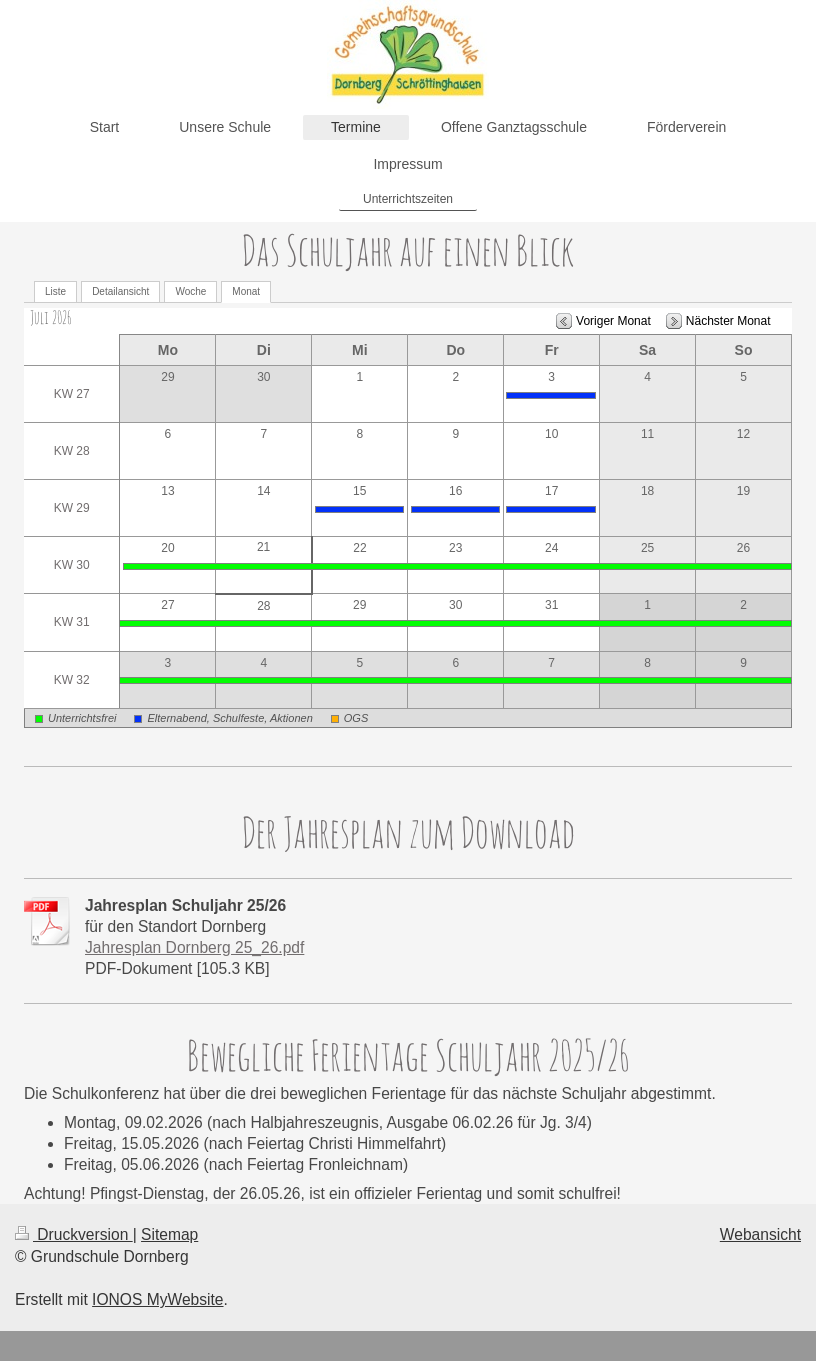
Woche (190, 291)
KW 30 (72, 565)
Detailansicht (120, 291)
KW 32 (72, 680)
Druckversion (74, 1234)
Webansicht (760, 1234)
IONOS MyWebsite (157, 1299)
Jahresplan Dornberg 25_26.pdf (194, 947)
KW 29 (72, 508)
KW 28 (72, 451)
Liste (55, 291)
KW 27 (72, 394)
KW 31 (72, 622)
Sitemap (169, 1234)
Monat (246, 291)
